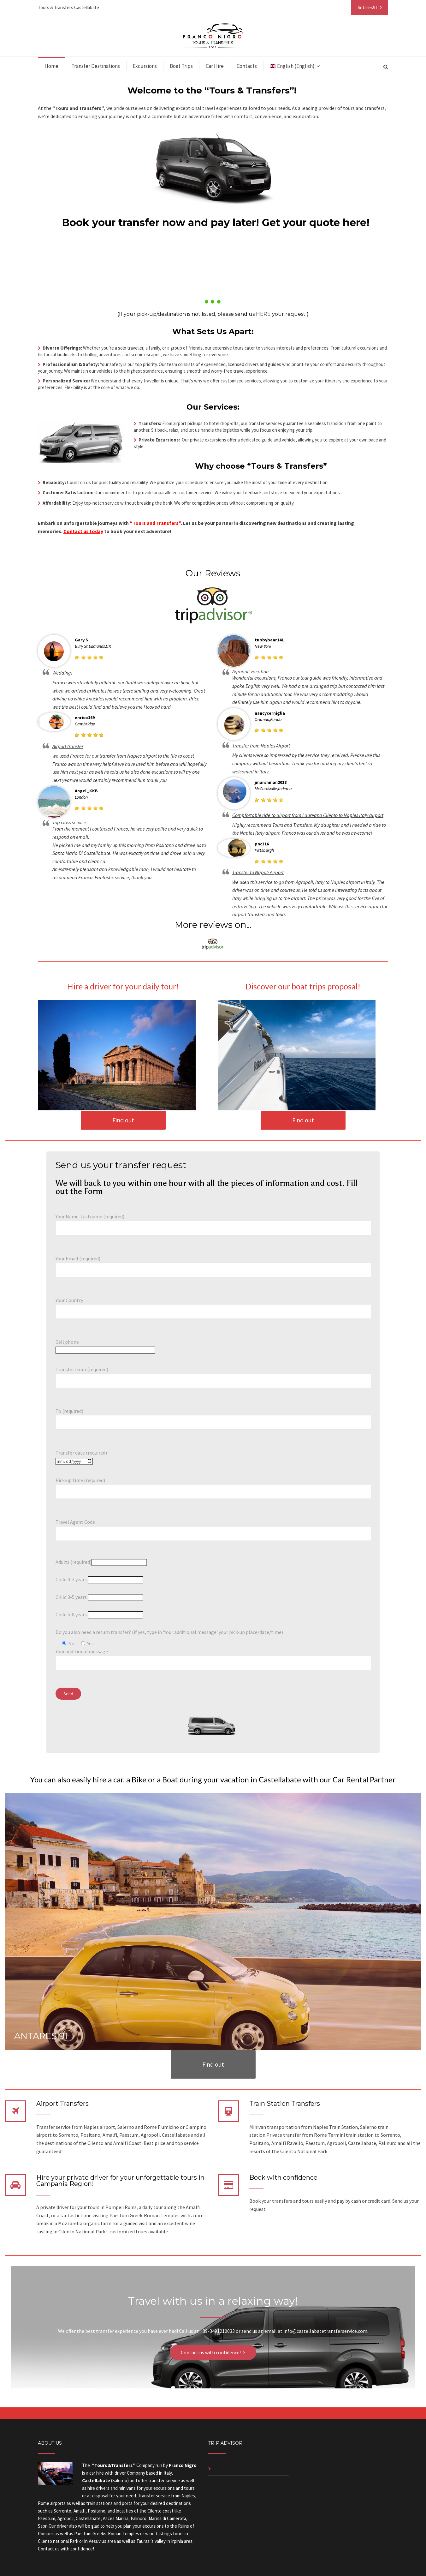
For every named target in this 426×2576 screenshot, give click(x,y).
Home (51, 66)
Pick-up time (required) (213, 1486)
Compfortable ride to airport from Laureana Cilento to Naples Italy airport (307, 815)
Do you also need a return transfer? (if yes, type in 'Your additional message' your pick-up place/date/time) (169, 1632)
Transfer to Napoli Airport (258, 872)
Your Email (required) (213, 1264)
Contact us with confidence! (211, 2352)
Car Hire (215, 66)
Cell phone (105, 1346)
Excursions (145, 66)
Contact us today (83, 531)
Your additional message (213, 1657)
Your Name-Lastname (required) (213, 1222)
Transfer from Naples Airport (261, 745)
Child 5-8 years (99, 1614)
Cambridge (85, 724)
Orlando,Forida (268, 719)
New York (263, 646)
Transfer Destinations (95, 66)
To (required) (213, 1417)
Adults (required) (101, 1562)
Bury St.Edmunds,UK (93, 646)
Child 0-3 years (99, 1579)
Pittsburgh (264, 850)
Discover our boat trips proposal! (303, 986)
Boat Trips (181, 66)
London (81, 797)
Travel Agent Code (213, 1528)
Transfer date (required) (81, 1457)
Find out (123, 1120)
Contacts (247, 66)
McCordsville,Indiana (273, 788)
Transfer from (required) (213, 1375)
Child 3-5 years (99, 1597)
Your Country (213, 1306)
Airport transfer (67, 746)
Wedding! (62, 673)
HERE (263, 314)
